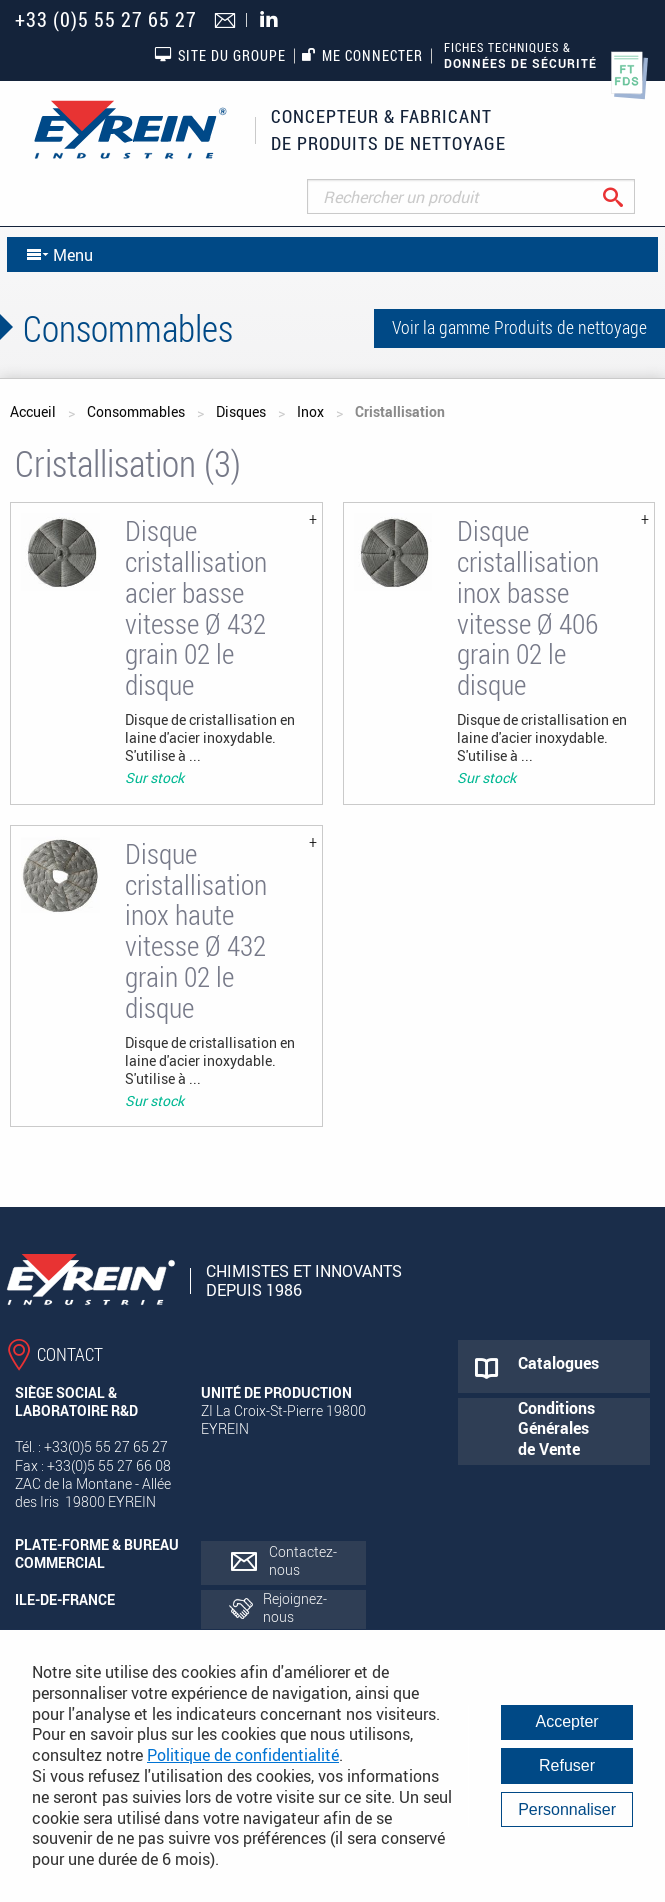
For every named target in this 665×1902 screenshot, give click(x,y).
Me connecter (362, 55)
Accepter (567, 1721)
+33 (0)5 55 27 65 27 (106, 19)
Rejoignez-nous (295, 1608)
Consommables (136, 411)
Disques (241, 411)
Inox (310, 411)
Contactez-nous (303, 1560)
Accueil (33, 411)
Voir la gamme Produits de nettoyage (519, 327)
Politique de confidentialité (243, 1755)
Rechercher (628, 196)
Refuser (567, 1765)
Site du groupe (220, 55)
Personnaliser (567, 1809)
